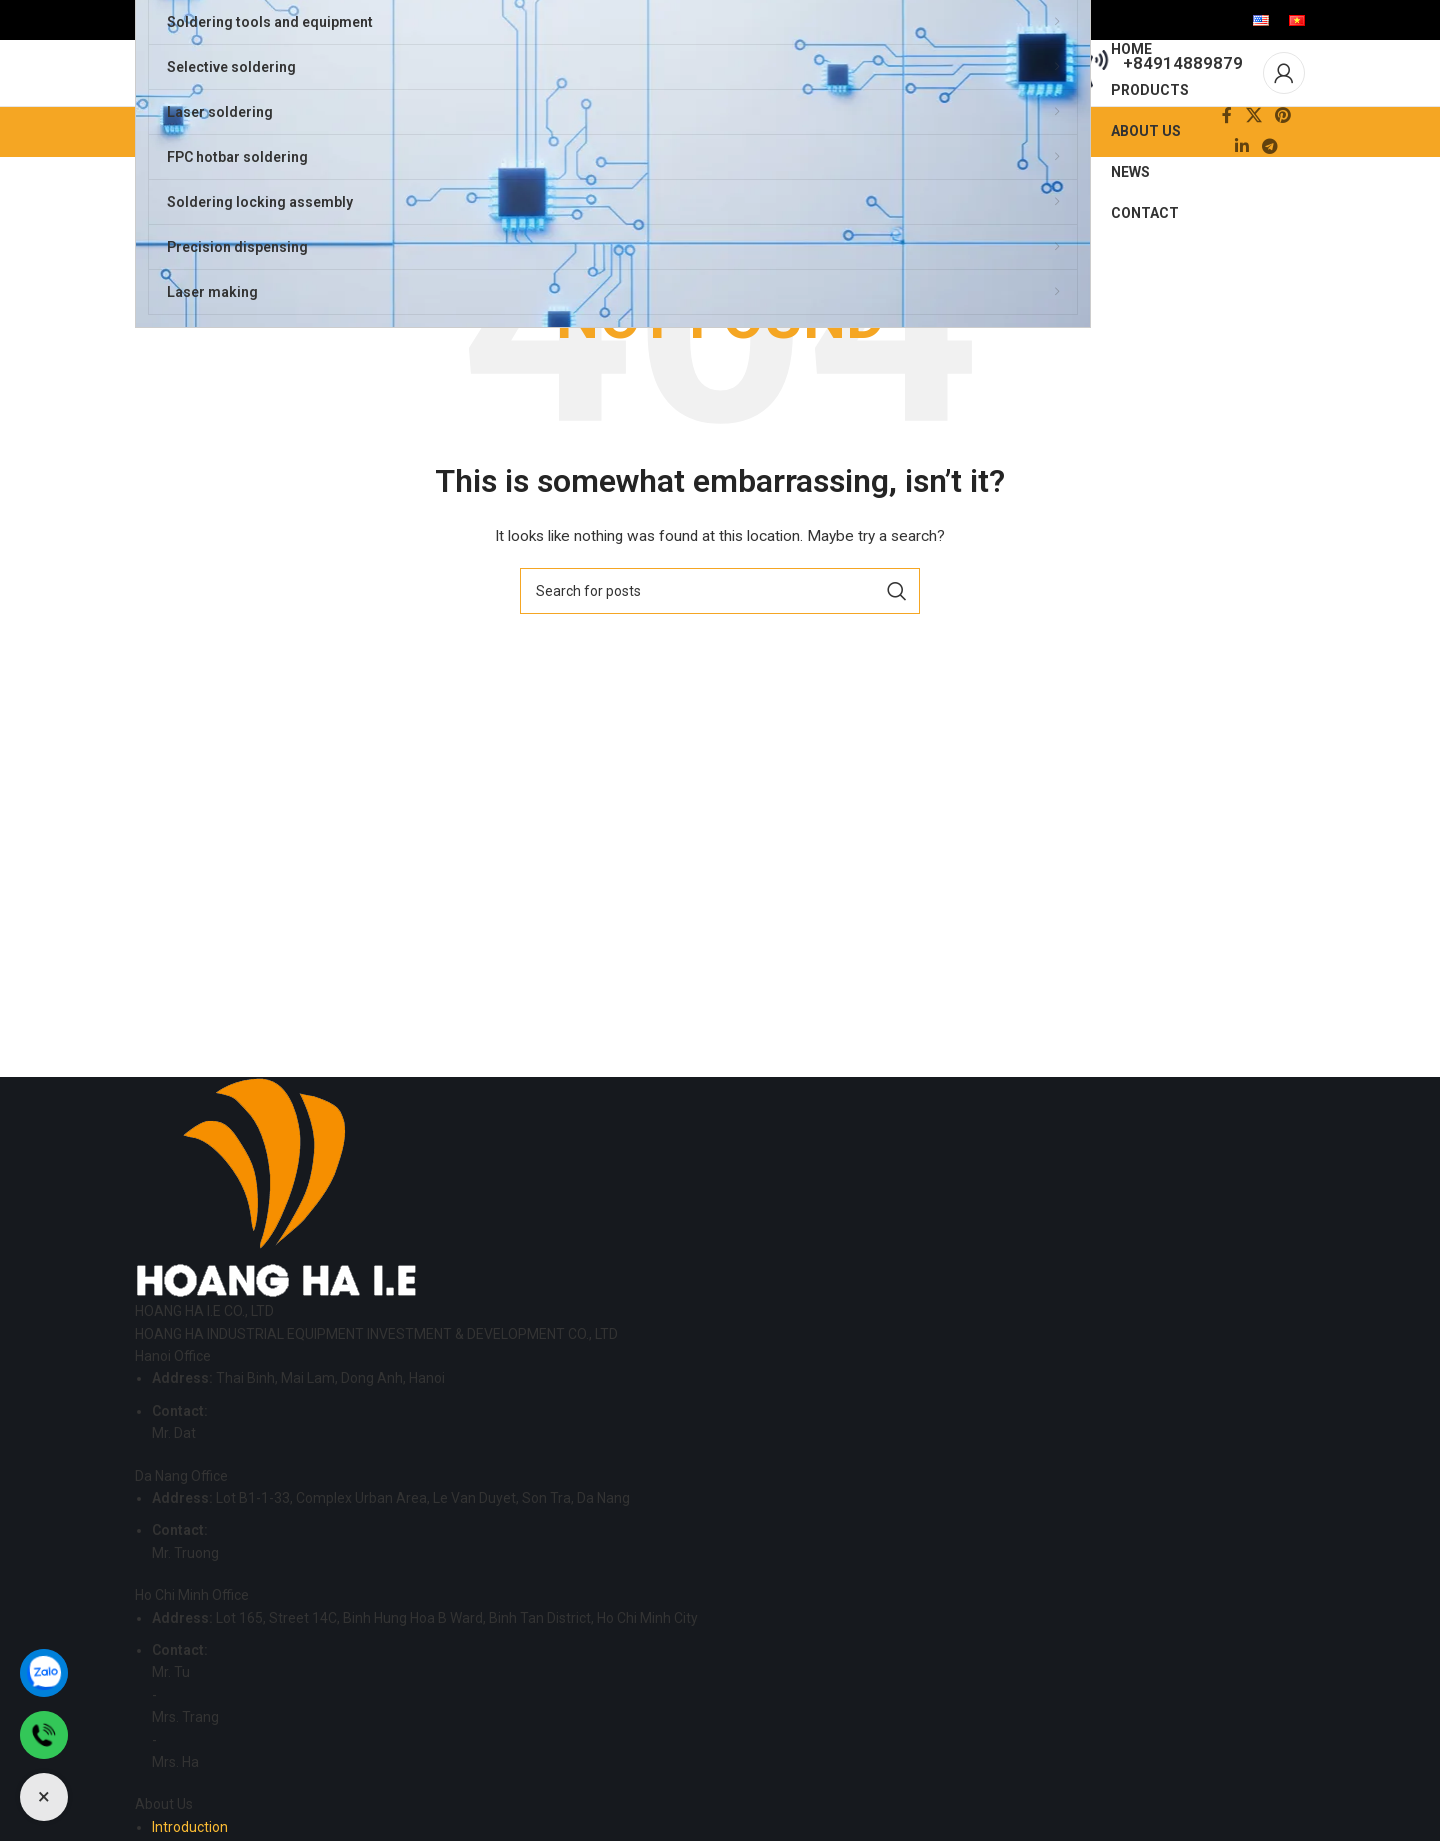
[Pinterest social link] (1282, 156)
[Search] (720, 631)
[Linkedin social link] (1241, 187)
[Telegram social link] (1270, 187)
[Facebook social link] (1227, 156)
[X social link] (1253, 156)
